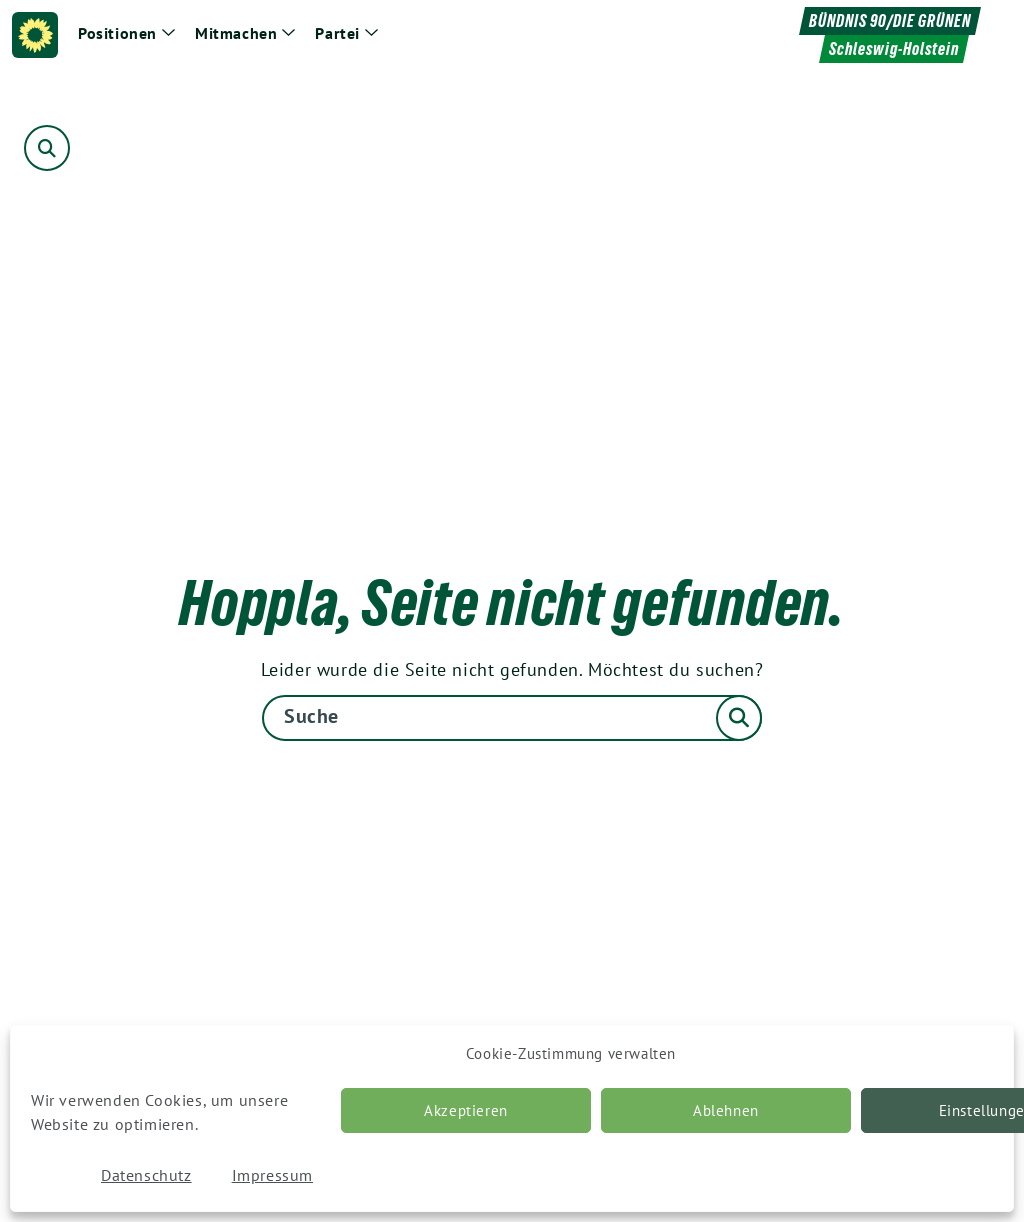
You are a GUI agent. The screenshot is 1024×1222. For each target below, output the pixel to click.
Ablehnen (726, 1110)
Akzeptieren (466, 1110)
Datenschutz (146, 1175)
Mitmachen (236, 33)
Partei (337, 33)
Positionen (117, 33)
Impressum (272, 1175)
